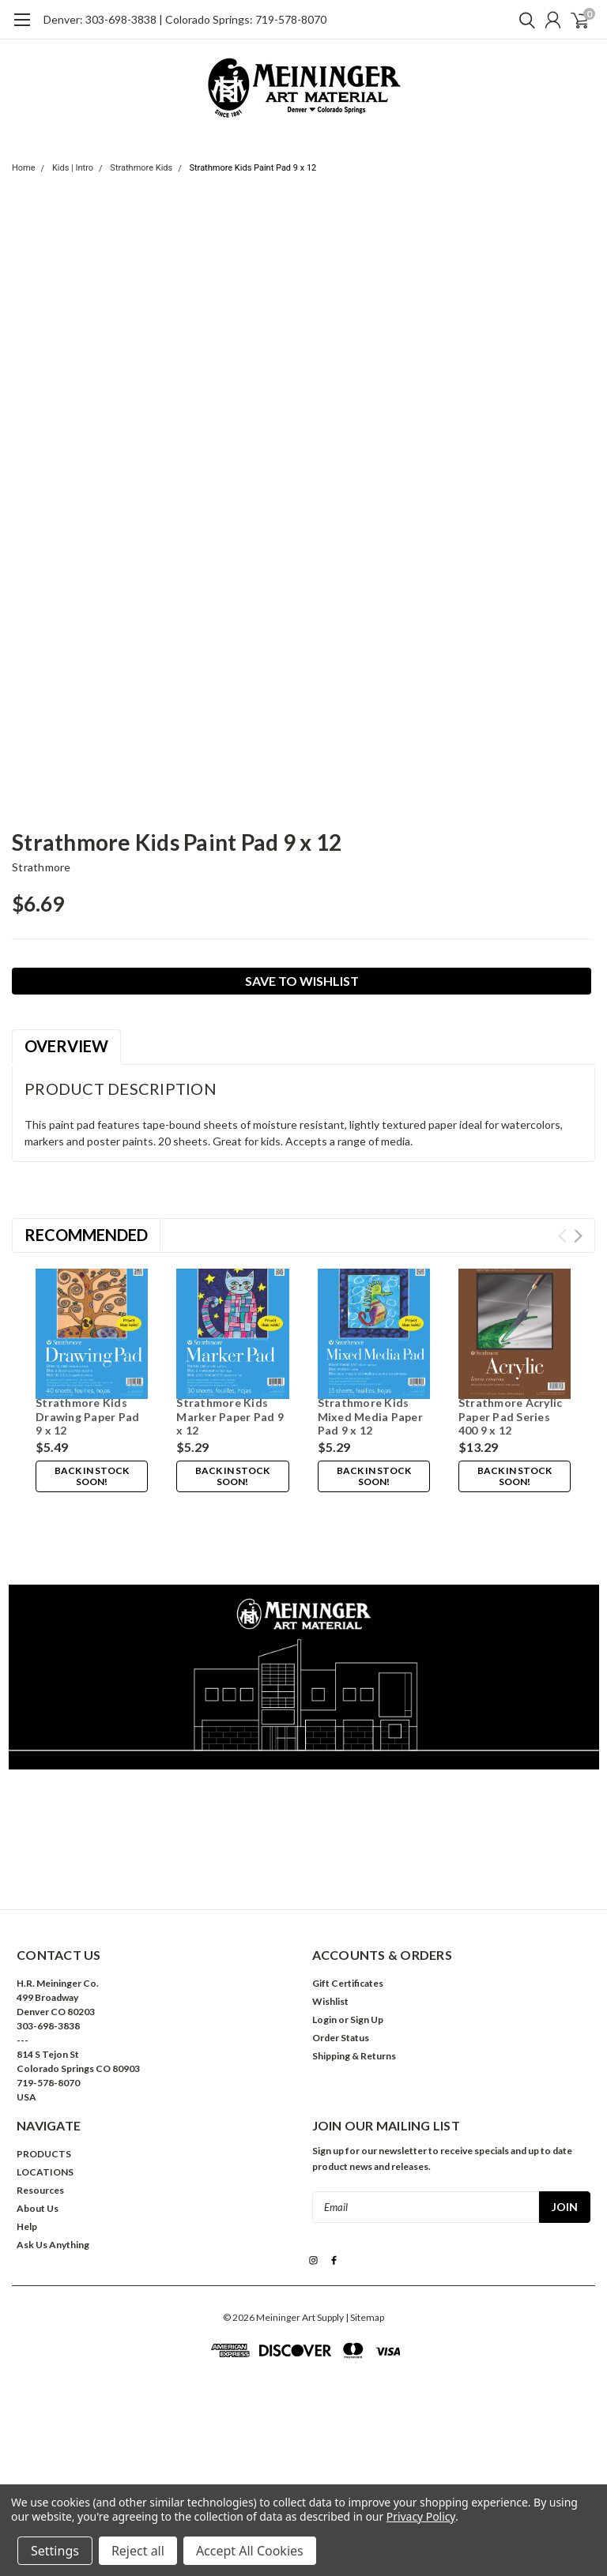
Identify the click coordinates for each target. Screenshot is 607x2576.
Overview (66, 1045)
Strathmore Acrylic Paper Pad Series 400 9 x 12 (510, 1416)
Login (324, 1948)
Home (24, 168)
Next (578, 1236)
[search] (523, 19)
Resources (40, 2119)
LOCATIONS (45, 2101)
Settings (55, 2550)
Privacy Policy (420, 2516)
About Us (37, 2137)
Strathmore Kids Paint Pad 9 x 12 (252, 168)
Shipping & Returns (354, 1985)
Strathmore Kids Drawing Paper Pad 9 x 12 (87, 1416)
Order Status (340, 1966)
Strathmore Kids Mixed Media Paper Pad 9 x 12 (370, 1416)
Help (27, 2155)
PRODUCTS (44, 2083)
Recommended (86, 1234)
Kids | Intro (72, 168)
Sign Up (366, 1948)
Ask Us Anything (53, 2173)
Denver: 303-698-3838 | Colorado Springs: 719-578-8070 (184, 19)
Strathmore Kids (141, 168)
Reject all (137, 2550)
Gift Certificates (347, 1912)
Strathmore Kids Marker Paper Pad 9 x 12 (230, 1416)
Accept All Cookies (250, 2550)
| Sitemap (364, 2245)
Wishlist (330, 1930)
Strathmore (41, 867)
